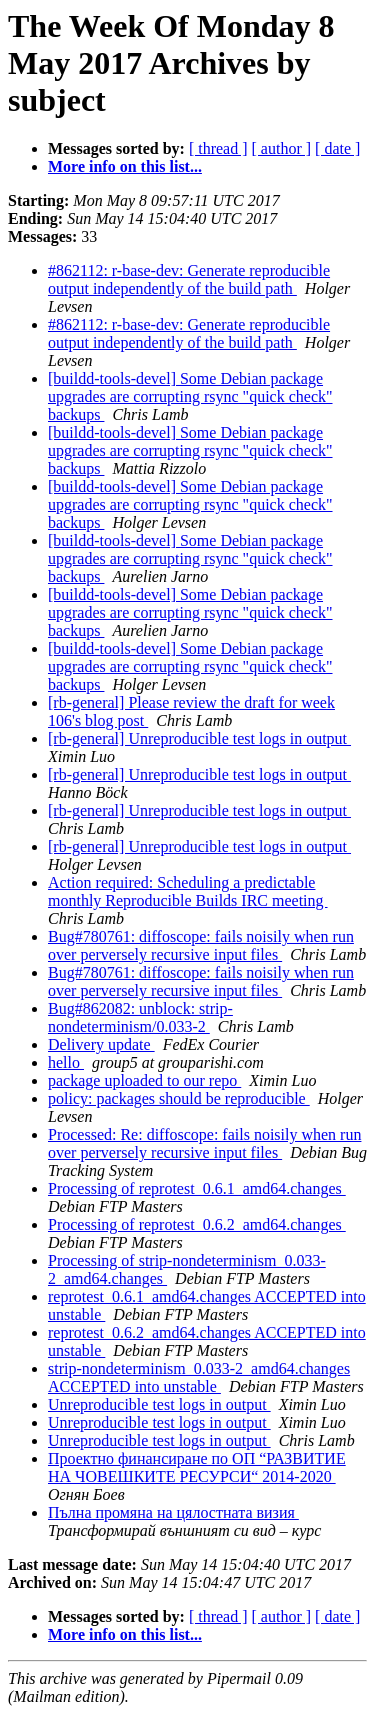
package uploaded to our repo (144, 1080)
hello (66, 1062)
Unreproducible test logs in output (159, 1404)
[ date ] (337, 148)
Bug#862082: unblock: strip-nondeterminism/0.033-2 (140, 1017)
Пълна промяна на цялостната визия (173, 1512)
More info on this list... (125, 166)
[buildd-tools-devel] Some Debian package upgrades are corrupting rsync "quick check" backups (190, 396)
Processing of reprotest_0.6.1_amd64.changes (197, 1188)
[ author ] (282, 148)
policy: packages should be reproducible (179, 1098)
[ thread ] (218, 148)
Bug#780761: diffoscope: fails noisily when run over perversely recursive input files (201, 945)
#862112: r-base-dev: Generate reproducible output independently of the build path (189, 279)
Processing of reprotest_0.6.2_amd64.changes (197, 1224)
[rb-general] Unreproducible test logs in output (199, 738)
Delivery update (101, 1044)
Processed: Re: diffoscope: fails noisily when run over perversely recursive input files (204, 1143)
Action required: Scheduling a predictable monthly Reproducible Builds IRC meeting (188, 891)
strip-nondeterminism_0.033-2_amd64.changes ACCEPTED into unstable (199, 1377)
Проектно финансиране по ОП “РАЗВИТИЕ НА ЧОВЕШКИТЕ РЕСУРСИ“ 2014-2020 (197, 1467)
